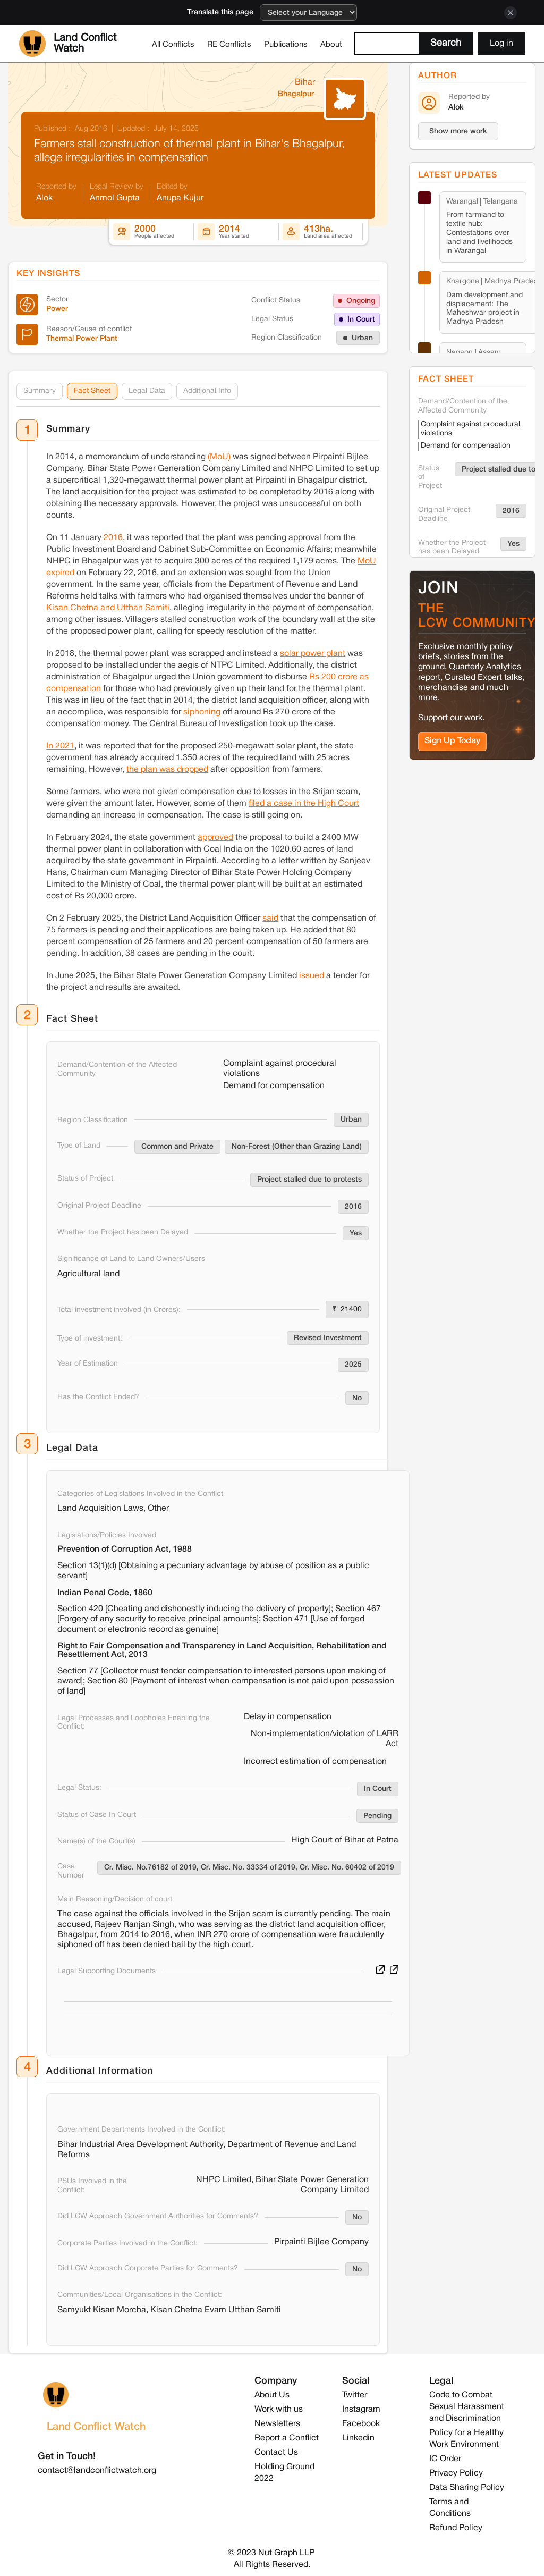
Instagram (361, 2409)
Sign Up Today (452, 741)
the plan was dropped (167, 769)
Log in (501, 43)
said (270, 918)
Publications (286, 44)
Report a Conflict (286, 2438)
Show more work (458, 131)
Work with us (278, 2409)
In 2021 (60, 746)
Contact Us (276, 2452)
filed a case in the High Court (304, 803)
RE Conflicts (229, 44)
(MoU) (218, 456)
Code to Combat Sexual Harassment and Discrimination (466, 2407)
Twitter (354, 2395)
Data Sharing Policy (466, 2487)
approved (215, 837)
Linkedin (358, 2438)
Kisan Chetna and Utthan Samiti (107, 607)
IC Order (445, 2459)
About (331, 44)
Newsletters (277, 2424)
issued (311, 975)
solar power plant (312, 653)
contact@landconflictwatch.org (97, 2470)
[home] (82, 43)
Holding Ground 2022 (284, 2472)
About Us (272, 2395)
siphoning (203, 711)
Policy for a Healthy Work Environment (466, 2438)
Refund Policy (455, 2528)
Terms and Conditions (450, 2508)
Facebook (361, 2424)
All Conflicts (173, 44)
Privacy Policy (456, 2473)
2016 (113, 537)
